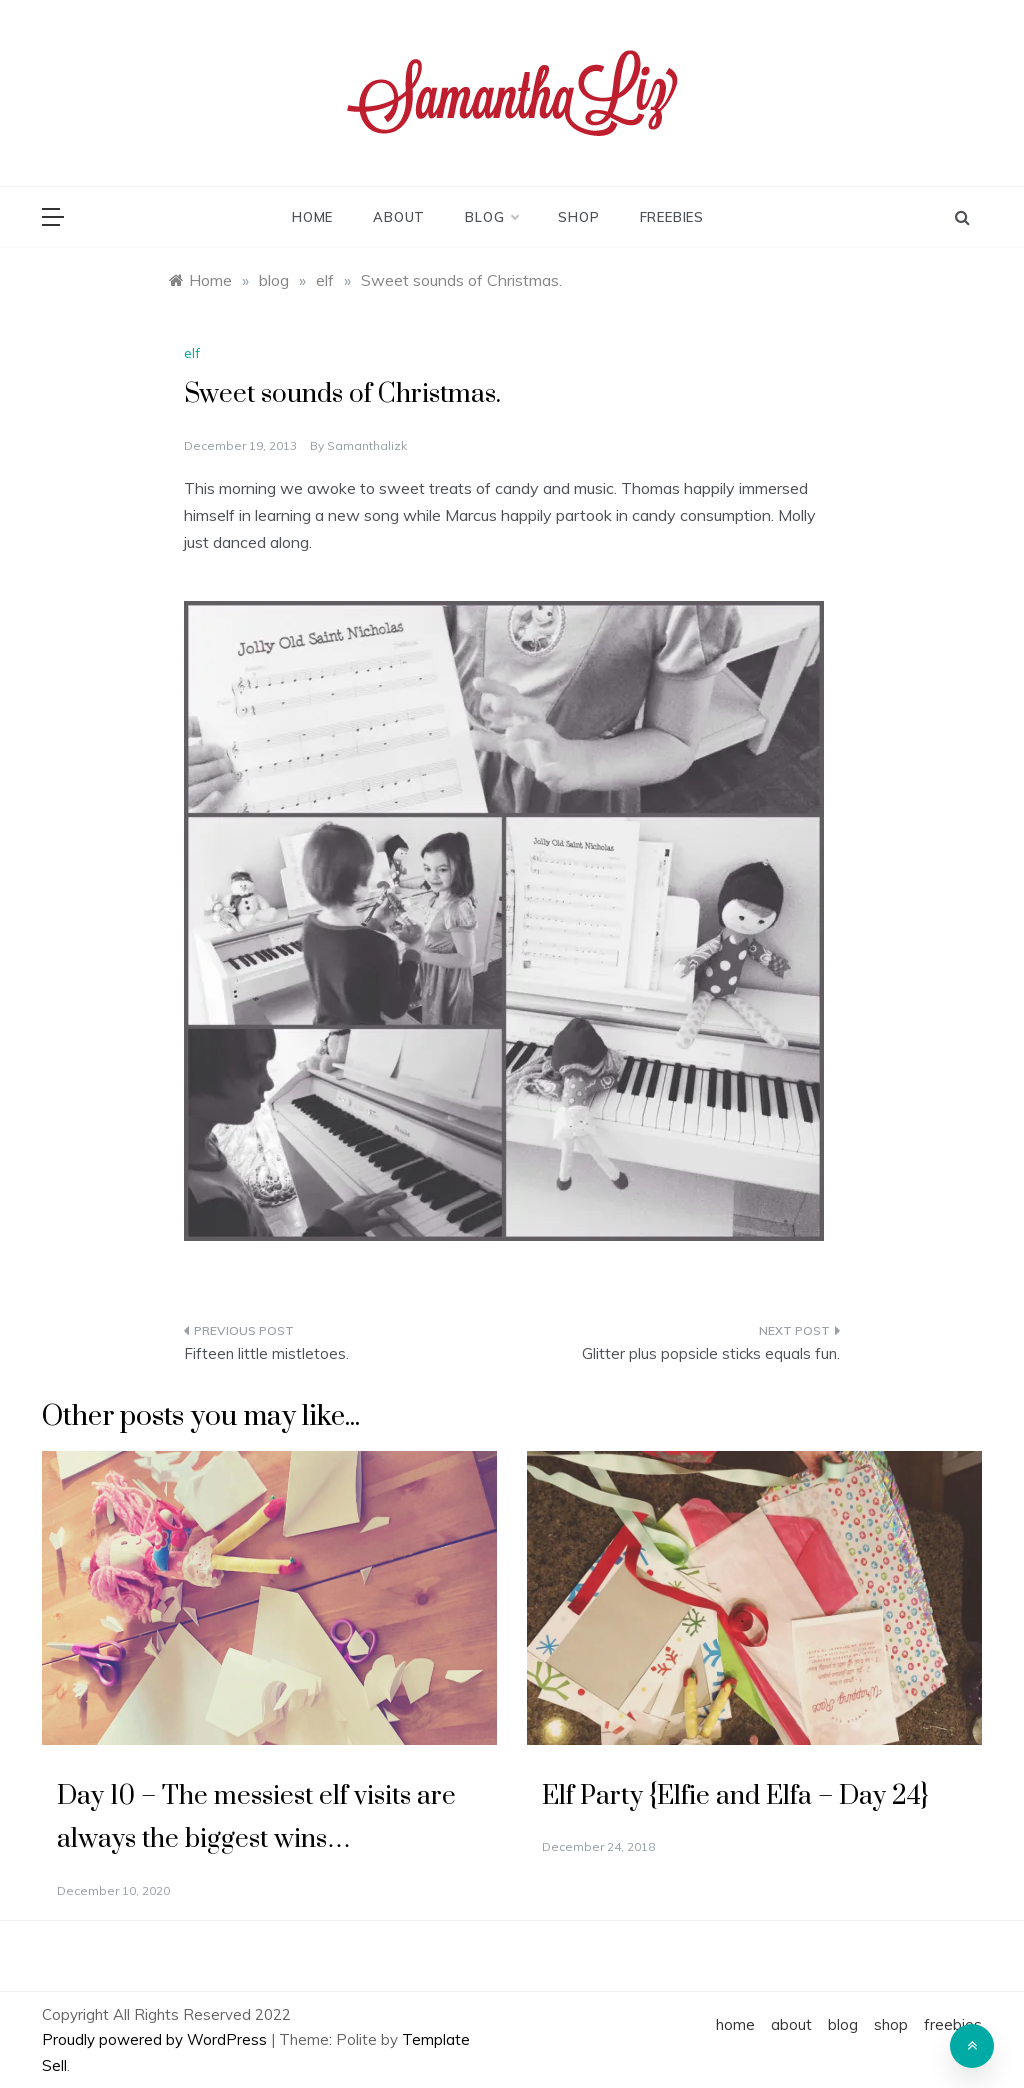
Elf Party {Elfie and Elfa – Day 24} (735, 1796)
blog (491, 217)
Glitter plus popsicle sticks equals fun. (711, 1353)
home (312, 217)
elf (192, 353)
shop (578, 217)
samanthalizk (367, 445)
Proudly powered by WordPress (156, 2039)
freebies (672, 217)
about (399, 217)
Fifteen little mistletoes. (266, 1353)
